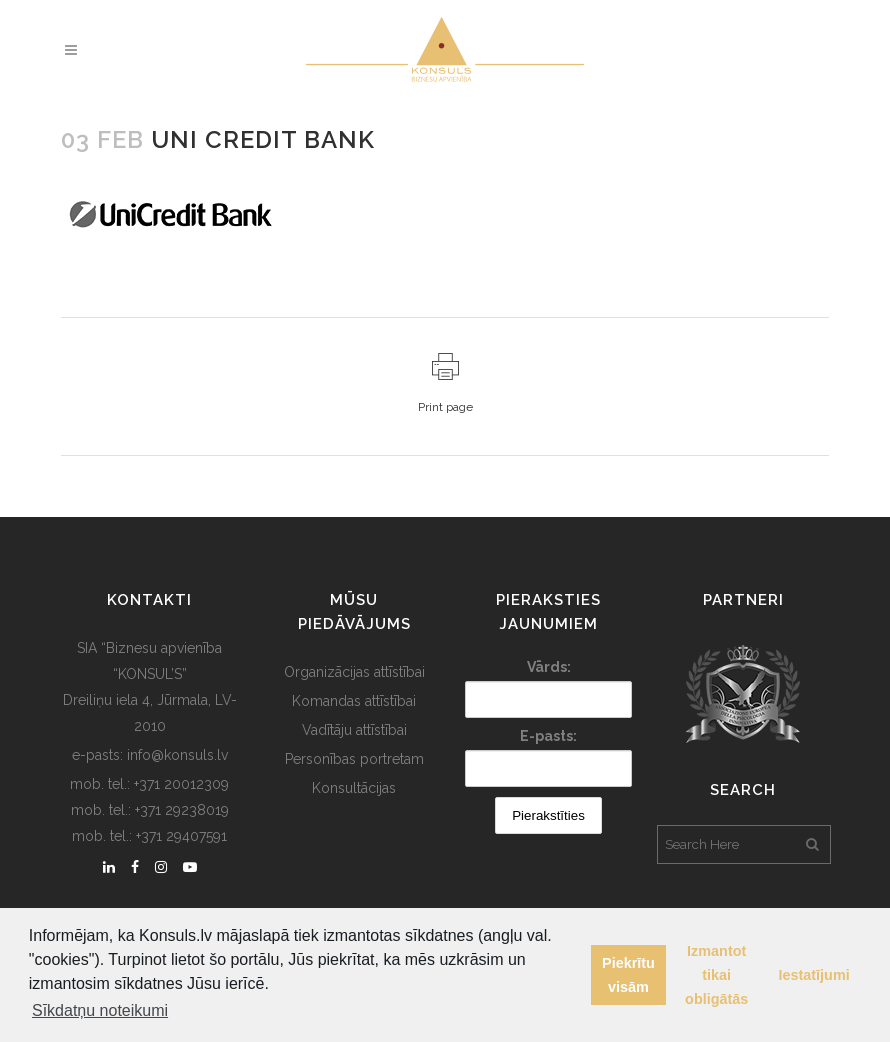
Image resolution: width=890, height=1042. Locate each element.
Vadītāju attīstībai (354, 730)
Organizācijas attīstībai (354, 672)
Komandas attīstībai (354, 701)
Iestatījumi (814, 975)
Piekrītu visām (628, 975)
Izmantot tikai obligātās (716, 975)
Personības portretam (354, 759)
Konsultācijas (354, 788)
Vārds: (549, 667)
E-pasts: (548, 736)
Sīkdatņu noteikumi (100, 1010)
